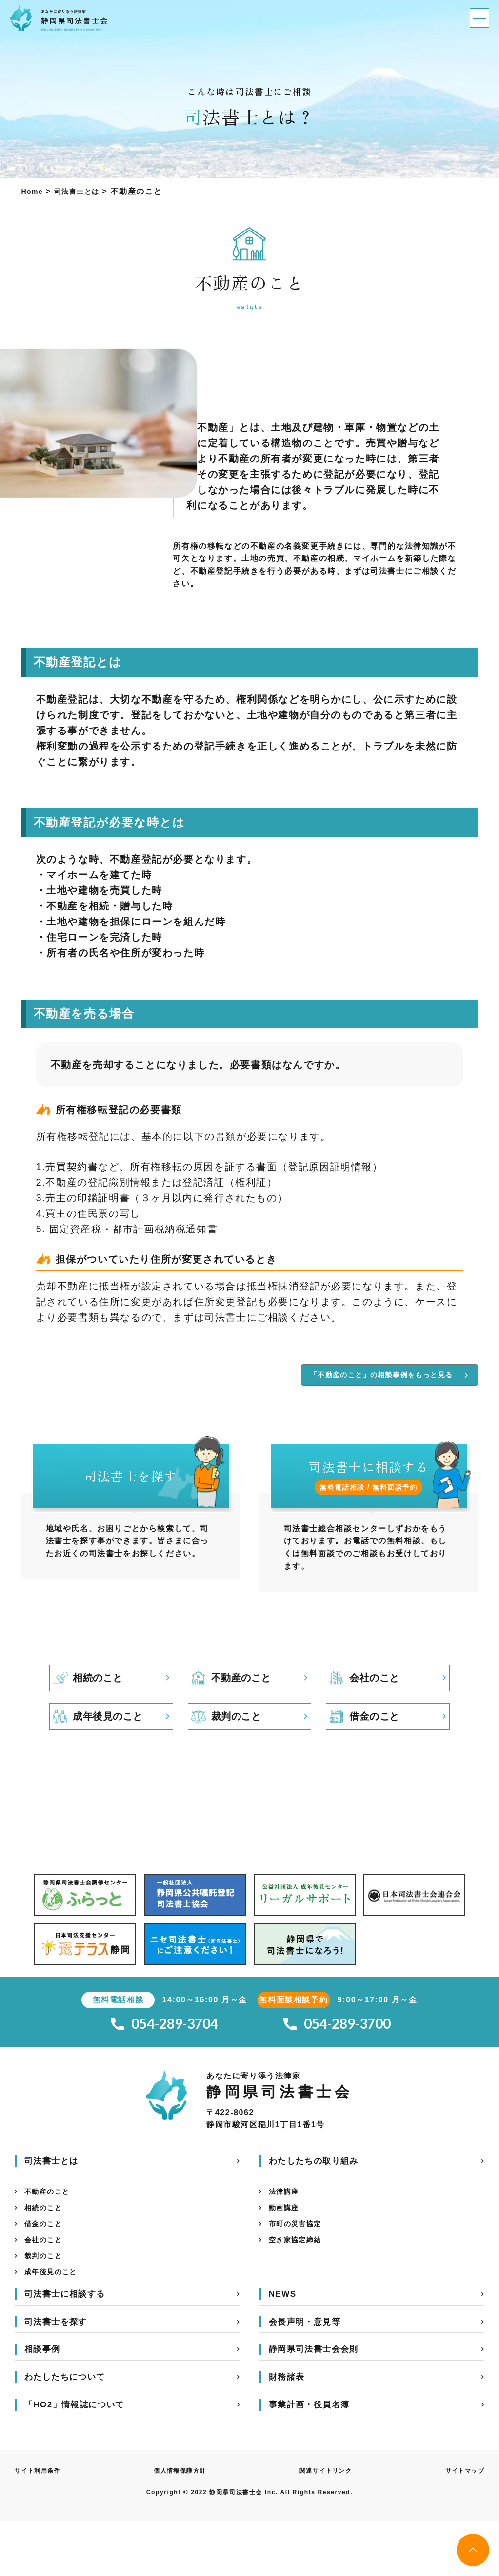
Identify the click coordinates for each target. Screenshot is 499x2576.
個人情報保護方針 (181, 2525)
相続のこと (45, 2253)
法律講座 (286, 2235)
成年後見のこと (54, 2325)
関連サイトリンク (325, 2525)
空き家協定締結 (299, 2289)
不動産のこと (50, 2235)
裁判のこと (45, 2307)
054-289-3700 (337, 2064)
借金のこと (45, 2271)
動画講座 (286, 2253)
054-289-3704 (164, 2064)
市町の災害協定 (299, 2271)
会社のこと (45, 2289)
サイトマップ (461, 2525)
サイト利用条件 (41, 2525)
